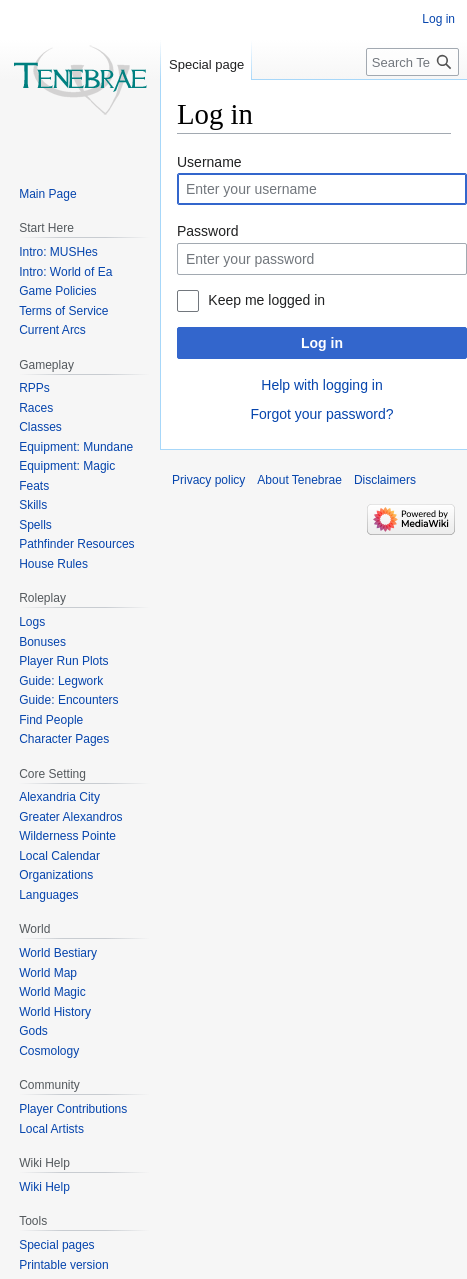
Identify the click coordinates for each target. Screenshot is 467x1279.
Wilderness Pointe (67, 836)
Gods (33, 1031)
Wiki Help (44, 1187)
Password (207, 231)
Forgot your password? (321, 414)
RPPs (34, 388)
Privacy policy (208, 480)
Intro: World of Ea (65, 272)
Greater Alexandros (70, 817)
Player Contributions (73, 1109)
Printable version (63, 1265)
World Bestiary (58, 953)
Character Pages (64, 739)
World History (55, 1012)
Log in (322, 343)
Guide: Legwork (61, 681)
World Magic (52, 992)
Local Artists (51, 1129)
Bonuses (42, 642)
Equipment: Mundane (76, 447)
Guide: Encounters (68, 700)
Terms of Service (63, 311)
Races (36, 408)
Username (209, 162)
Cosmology (49, 1051)
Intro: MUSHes (58, 252)
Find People (51, 720)
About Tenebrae (299, 480)
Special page (206, 64)
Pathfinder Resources (76, 544)
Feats (34, 486)
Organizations (56, 875)
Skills (33, 505)
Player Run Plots (63, 661)
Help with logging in (321, 385)
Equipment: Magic (67, 466)
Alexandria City (59, 797)
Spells (35, 525)
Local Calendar (59, 856)
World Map (48, 973)
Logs (32, 622)
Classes (40, 427)
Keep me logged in (266, 300)
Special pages (56, 1245)
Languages (48, 895)
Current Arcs (52, 330)
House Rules (53, 564)
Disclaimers (385, 480)
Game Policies (57, 291)
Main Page (47, 194)
